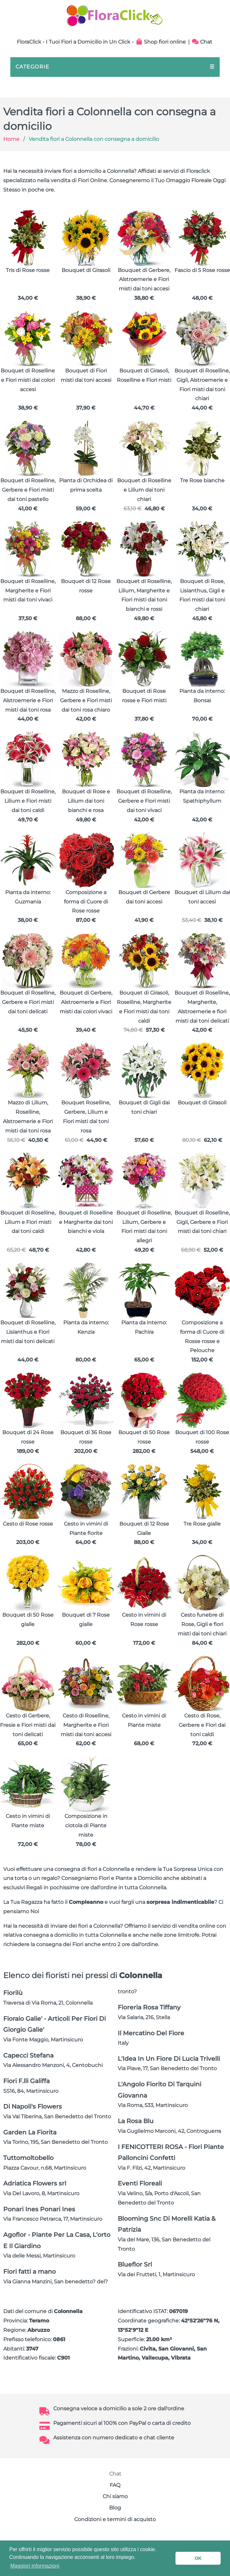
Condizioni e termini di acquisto (115, 2519)
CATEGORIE (115, 67)
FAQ (115, 2485)
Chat (202, 42)
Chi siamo (115, 2496)
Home (11, 139)
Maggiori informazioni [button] (34, 2566)
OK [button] (198, 2558)
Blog (115, 2508)
